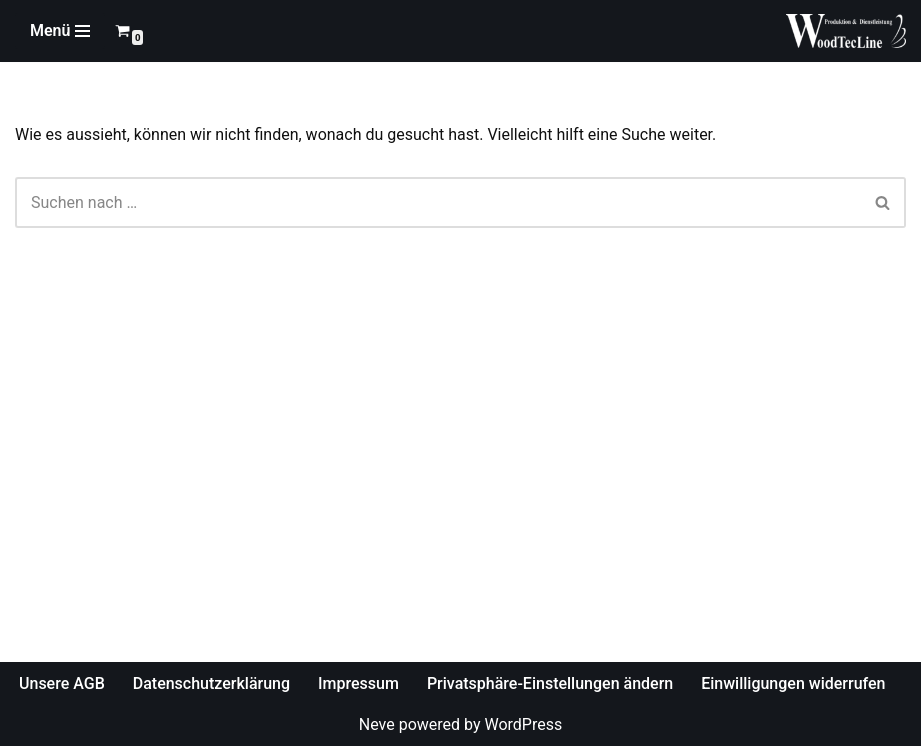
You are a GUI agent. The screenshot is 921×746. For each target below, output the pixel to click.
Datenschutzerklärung (211, 683)
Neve (377, 724)
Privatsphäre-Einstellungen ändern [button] (550, 683)
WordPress (523, 724)
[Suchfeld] (438, 202)
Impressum (358, 683)
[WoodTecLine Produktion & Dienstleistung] (846, 31)
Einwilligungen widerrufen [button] (793, 683)
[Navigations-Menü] (60, 31)
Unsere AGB (62, 683)
